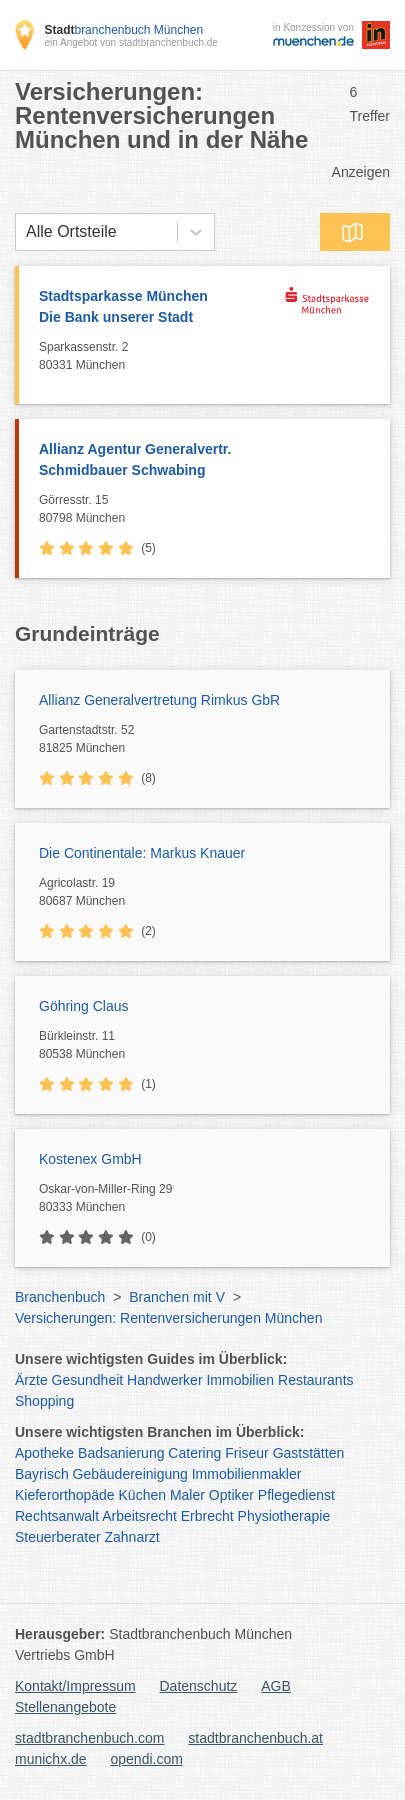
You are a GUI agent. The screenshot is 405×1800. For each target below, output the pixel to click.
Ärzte (31, 1380)
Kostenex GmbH (90, 1159)
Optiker (231, 1495)
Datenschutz (199, 1686)
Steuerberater (58, 1537)
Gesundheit (88, 1380)
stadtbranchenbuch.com (89, 1738)
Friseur (247, 1453)
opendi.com (146, 1759)
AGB (276, 1686)
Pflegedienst (296, 1495)
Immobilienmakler (247, 1474)
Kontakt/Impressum (75, 1686)
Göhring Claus (84, 1006)
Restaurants (315, 1380)
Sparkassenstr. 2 (157, 357)
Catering (194, 1453)
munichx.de (51, 1759)
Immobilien (240, 1380)
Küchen (142, 1495)
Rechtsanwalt (57, 1516)
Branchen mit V (177, 1297)
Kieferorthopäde (65, 1495)
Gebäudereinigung (130, 1474)
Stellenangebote (65, 1707)
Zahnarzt (132, 1537)
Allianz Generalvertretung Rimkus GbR (159, 700)
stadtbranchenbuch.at (255, 1738)
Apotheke (44, 1453)
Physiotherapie (284, 1516)
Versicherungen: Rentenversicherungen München (168, 1318)
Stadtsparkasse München (157, 308)
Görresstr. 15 (209, 510)
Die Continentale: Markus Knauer (142, 853)
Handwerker (164, 1380)
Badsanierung (121, 1453)
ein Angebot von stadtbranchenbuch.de (130, 42)
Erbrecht (207, 1516)
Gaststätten (309, 1453)
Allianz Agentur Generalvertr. (204, 461)
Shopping (44, 1401)
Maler (187, 1495)
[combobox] (26, 232)
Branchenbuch (60, 1297)
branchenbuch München (123, 30)
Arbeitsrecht (139, 1516)
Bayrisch (42, 1474)
